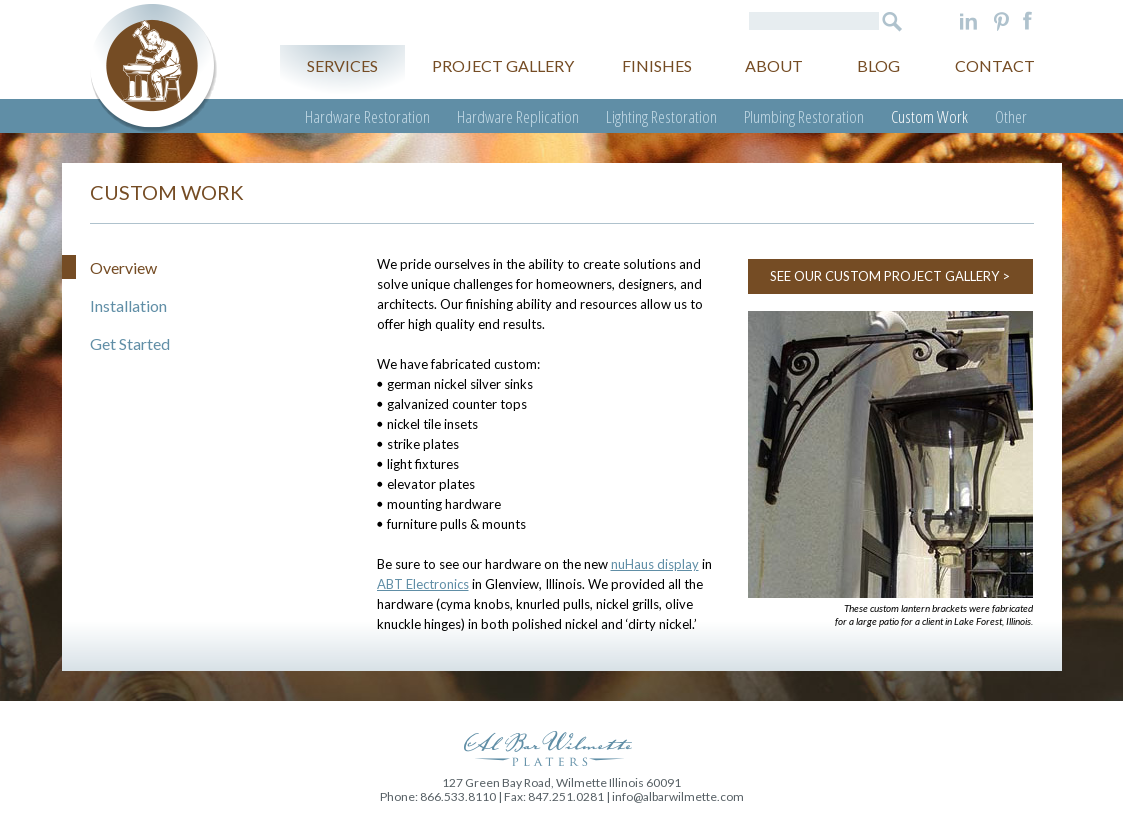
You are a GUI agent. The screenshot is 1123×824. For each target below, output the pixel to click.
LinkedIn (968, 21)
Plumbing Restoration (804, 116)
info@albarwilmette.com (678, 796)
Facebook (1027, 21)
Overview (123, 267)
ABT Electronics (423, 584)
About (774, 65)
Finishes (657, 65)
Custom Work (929, 116)
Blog (878, 65)
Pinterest (1001, 21)
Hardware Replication (518, 116)
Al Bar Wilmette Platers (153, 68)
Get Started (130, 343)
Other (1011, 116)
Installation (128, 305)
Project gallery (503, 65)
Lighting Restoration (661, 116)
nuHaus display (655, 564)
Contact (995, 65)
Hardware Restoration (367, 116)
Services (342, 65)
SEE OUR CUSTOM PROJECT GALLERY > (890, 276)
